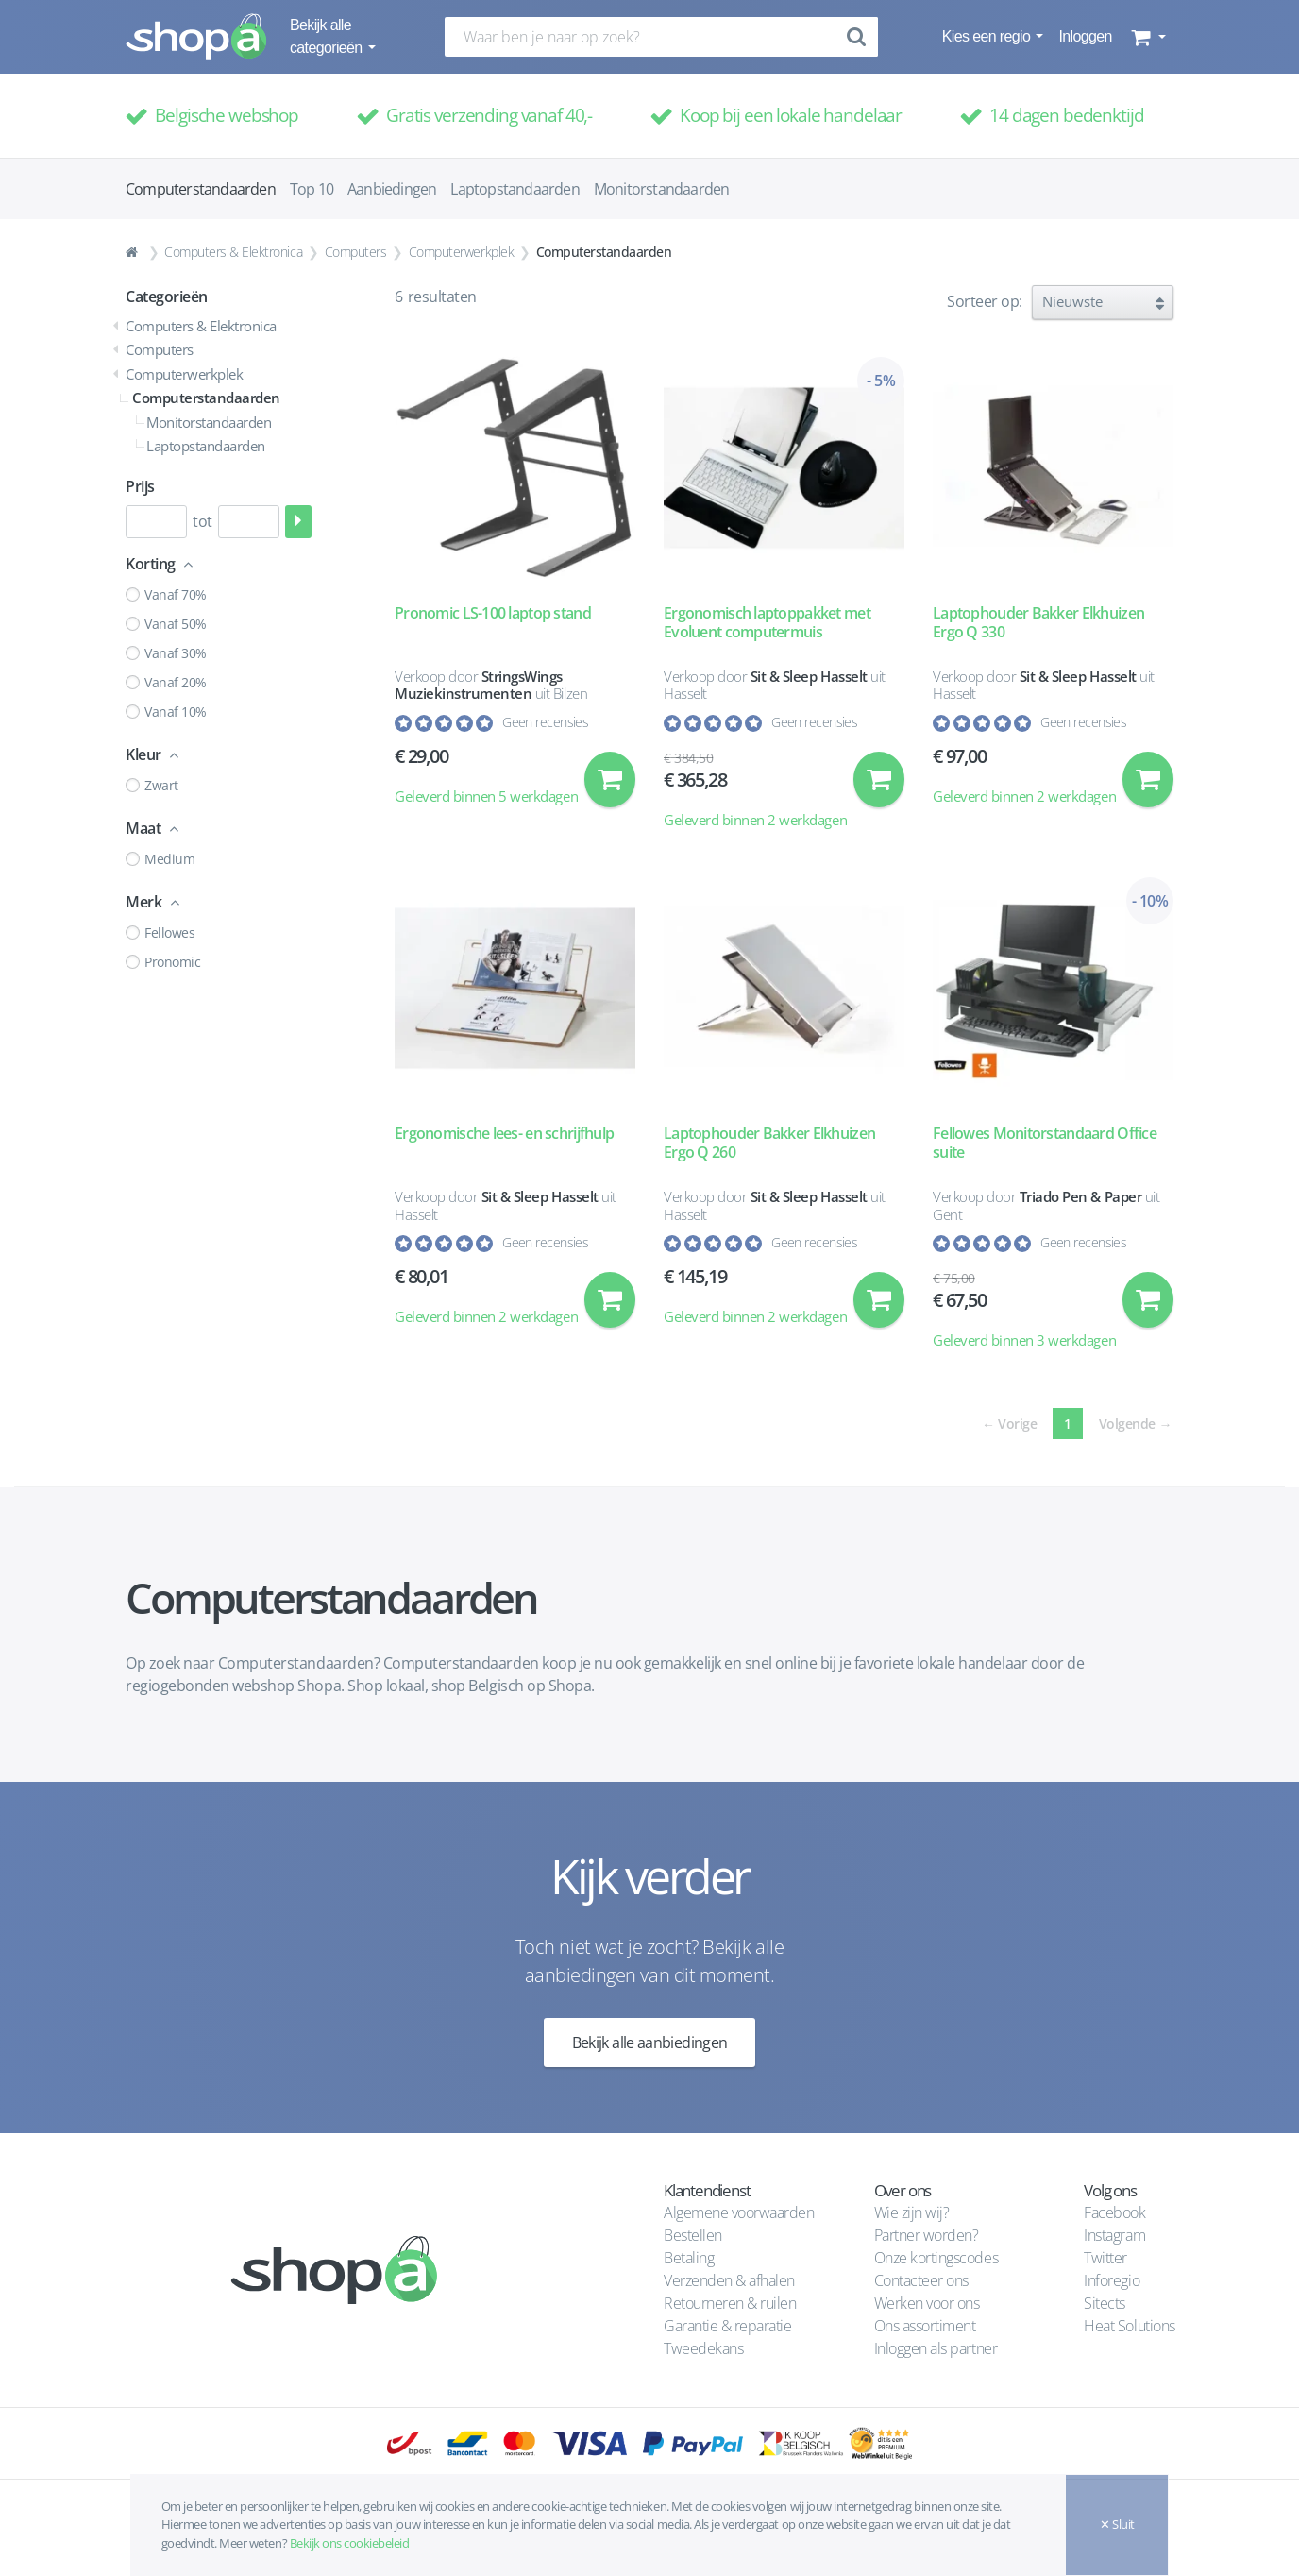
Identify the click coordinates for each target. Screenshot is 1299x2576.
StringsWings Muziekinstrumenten (479, 685)
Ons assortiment (925, 2325)
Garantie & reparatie (727, 2325)
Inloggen (1084, 36)
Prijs (140, 486)
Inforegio (1113, 2280)
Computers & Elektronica (233, 252)
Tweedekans (703, 2348)
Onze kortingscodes (936, 2257)
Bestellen (693, 2235)
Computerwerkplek (461, 252)
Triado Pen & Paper (1080, 1197)
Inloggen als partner (935, 2348)
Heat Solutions (1131, 2325)
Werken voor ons (927, 2303)
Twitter (1105, 2257)
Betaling (689, 2257)
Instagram (1114, 2235)
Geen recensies (545, 722)
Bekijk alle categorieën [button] (327, 36)
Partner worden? (926, 2235)
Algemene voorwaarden (739, 2212)
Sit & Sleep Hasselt (809, 676)
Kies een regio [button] (988, 36)
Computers (356, 252)
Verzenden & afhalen (729, 2280)
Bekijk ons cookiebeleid (350, 2542)
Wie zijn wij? (912, 2212)
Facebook (1114, 2212)
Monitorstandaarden (662, 188)
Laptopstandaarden (514, 188)
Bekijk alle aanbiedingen (650, 2043)
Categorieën (167, 296)
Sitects (1106, 2303)
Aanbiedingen (391, 188)
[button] (1146, 37)
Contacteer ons (921, 2280)
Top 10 (311, 188)
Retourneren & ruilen (730, 2303)
